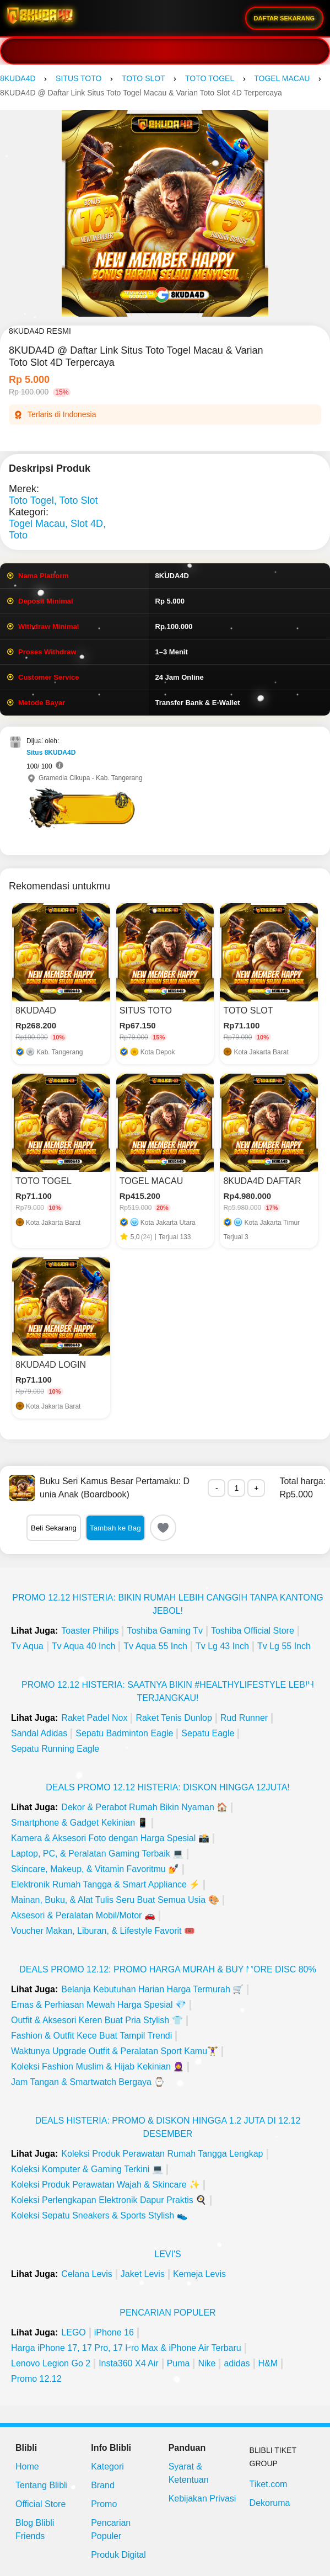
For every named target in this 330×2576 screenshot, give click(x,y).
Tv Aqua (27, 1646)
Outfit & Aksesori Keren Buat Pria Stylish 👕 (97, 2020)
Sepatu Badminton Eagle (124, 1733)
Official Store (40, 2504)
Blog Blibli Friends (34, 2529)
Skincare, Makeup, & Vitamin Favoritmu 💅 (95, 1869)
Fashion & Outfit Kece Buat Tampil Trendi (91, 2035)
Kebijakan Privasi (202, 2498)
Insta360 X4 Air (129, 2363)
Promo (104, 2504)
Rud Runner (244, 1717)
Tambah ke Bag (115, 1528)
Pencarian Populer (167, 2312)
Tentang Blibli (41, 2485)
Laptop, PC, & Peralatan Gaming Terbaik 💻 (97, 1853)
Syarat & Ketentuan (189, 2473)
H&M (268, 2363)
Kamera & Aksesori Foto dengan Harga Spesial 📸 (110, 1838)
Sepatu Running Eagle (55, 1748)
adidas (237, 2363)
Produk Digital (118, 2554)
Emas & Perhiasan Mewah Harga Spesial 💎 (98, 2004)
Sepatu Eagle (207, 1733)
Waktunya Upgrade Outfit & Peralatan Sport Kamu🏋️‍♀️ (114, 2051)
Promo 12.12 (36, 2378)
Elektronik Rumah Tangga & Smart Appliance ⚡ (105, 1884)
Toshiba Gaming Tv (165, 1630)
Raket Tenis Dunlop (174, 1717)
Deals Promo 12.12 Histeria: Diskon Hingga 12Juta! (168, 1787)
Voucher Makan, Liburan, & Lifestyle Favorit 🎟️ (103, 1930)
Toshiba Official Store (252, 1630)
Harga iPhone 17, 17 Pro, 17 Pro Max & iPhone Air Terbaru (126, 2348)
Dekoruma (270, 2503)
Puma (178, 2363)
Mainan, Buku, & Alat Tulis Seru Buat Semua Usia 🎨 (115, 1900)
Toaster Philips (89, 1630)
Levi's (167, 2254)
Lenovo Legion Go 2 (50, 2363)
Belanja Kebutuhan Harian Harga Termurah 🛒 (152, 1989)
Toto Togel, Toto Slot (53, 500)
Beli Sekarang (54, 1528)
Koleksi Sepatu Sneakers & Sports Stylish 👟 (99, 2215)
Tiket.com (269, 2484)
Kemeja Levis (199, 2274)
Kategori (107, 2466)
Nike (206, 2363)
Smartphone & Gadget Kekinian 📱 (79, 1822)
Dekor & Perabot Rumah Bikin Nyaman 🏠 (144, 1807)
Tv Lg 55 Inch (284, 1646)
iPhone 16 (114, 2332)
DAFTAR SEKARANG (284, 18)
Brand (103, 2485)
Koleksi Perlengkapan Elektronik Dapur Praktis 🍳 (109, 2200)
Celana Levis (86, 2274)
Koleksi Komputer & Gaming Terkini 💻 (87, 2169)
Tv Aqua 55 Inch (155, 1646)
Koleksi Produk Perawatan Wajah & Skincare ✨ (105, 2184)
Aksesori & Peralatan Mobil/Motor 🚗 (83, 1915)
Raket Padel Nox (94, 1717)
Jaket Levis (143, 2274)
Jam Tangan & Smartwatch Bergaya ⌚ (88, 2082)
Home (27, 2466)
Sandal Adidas (39, 1733)
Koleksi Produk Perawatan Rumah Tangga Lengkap (162, 2153)
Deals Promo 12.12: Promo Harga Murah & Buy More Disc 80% (167, 1969)
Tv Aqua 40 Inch (84, 1646)
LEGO (73, 2332)
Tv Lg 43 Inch (222, 1646)
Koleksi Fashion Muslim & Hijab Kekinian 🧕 (97, 2066)
